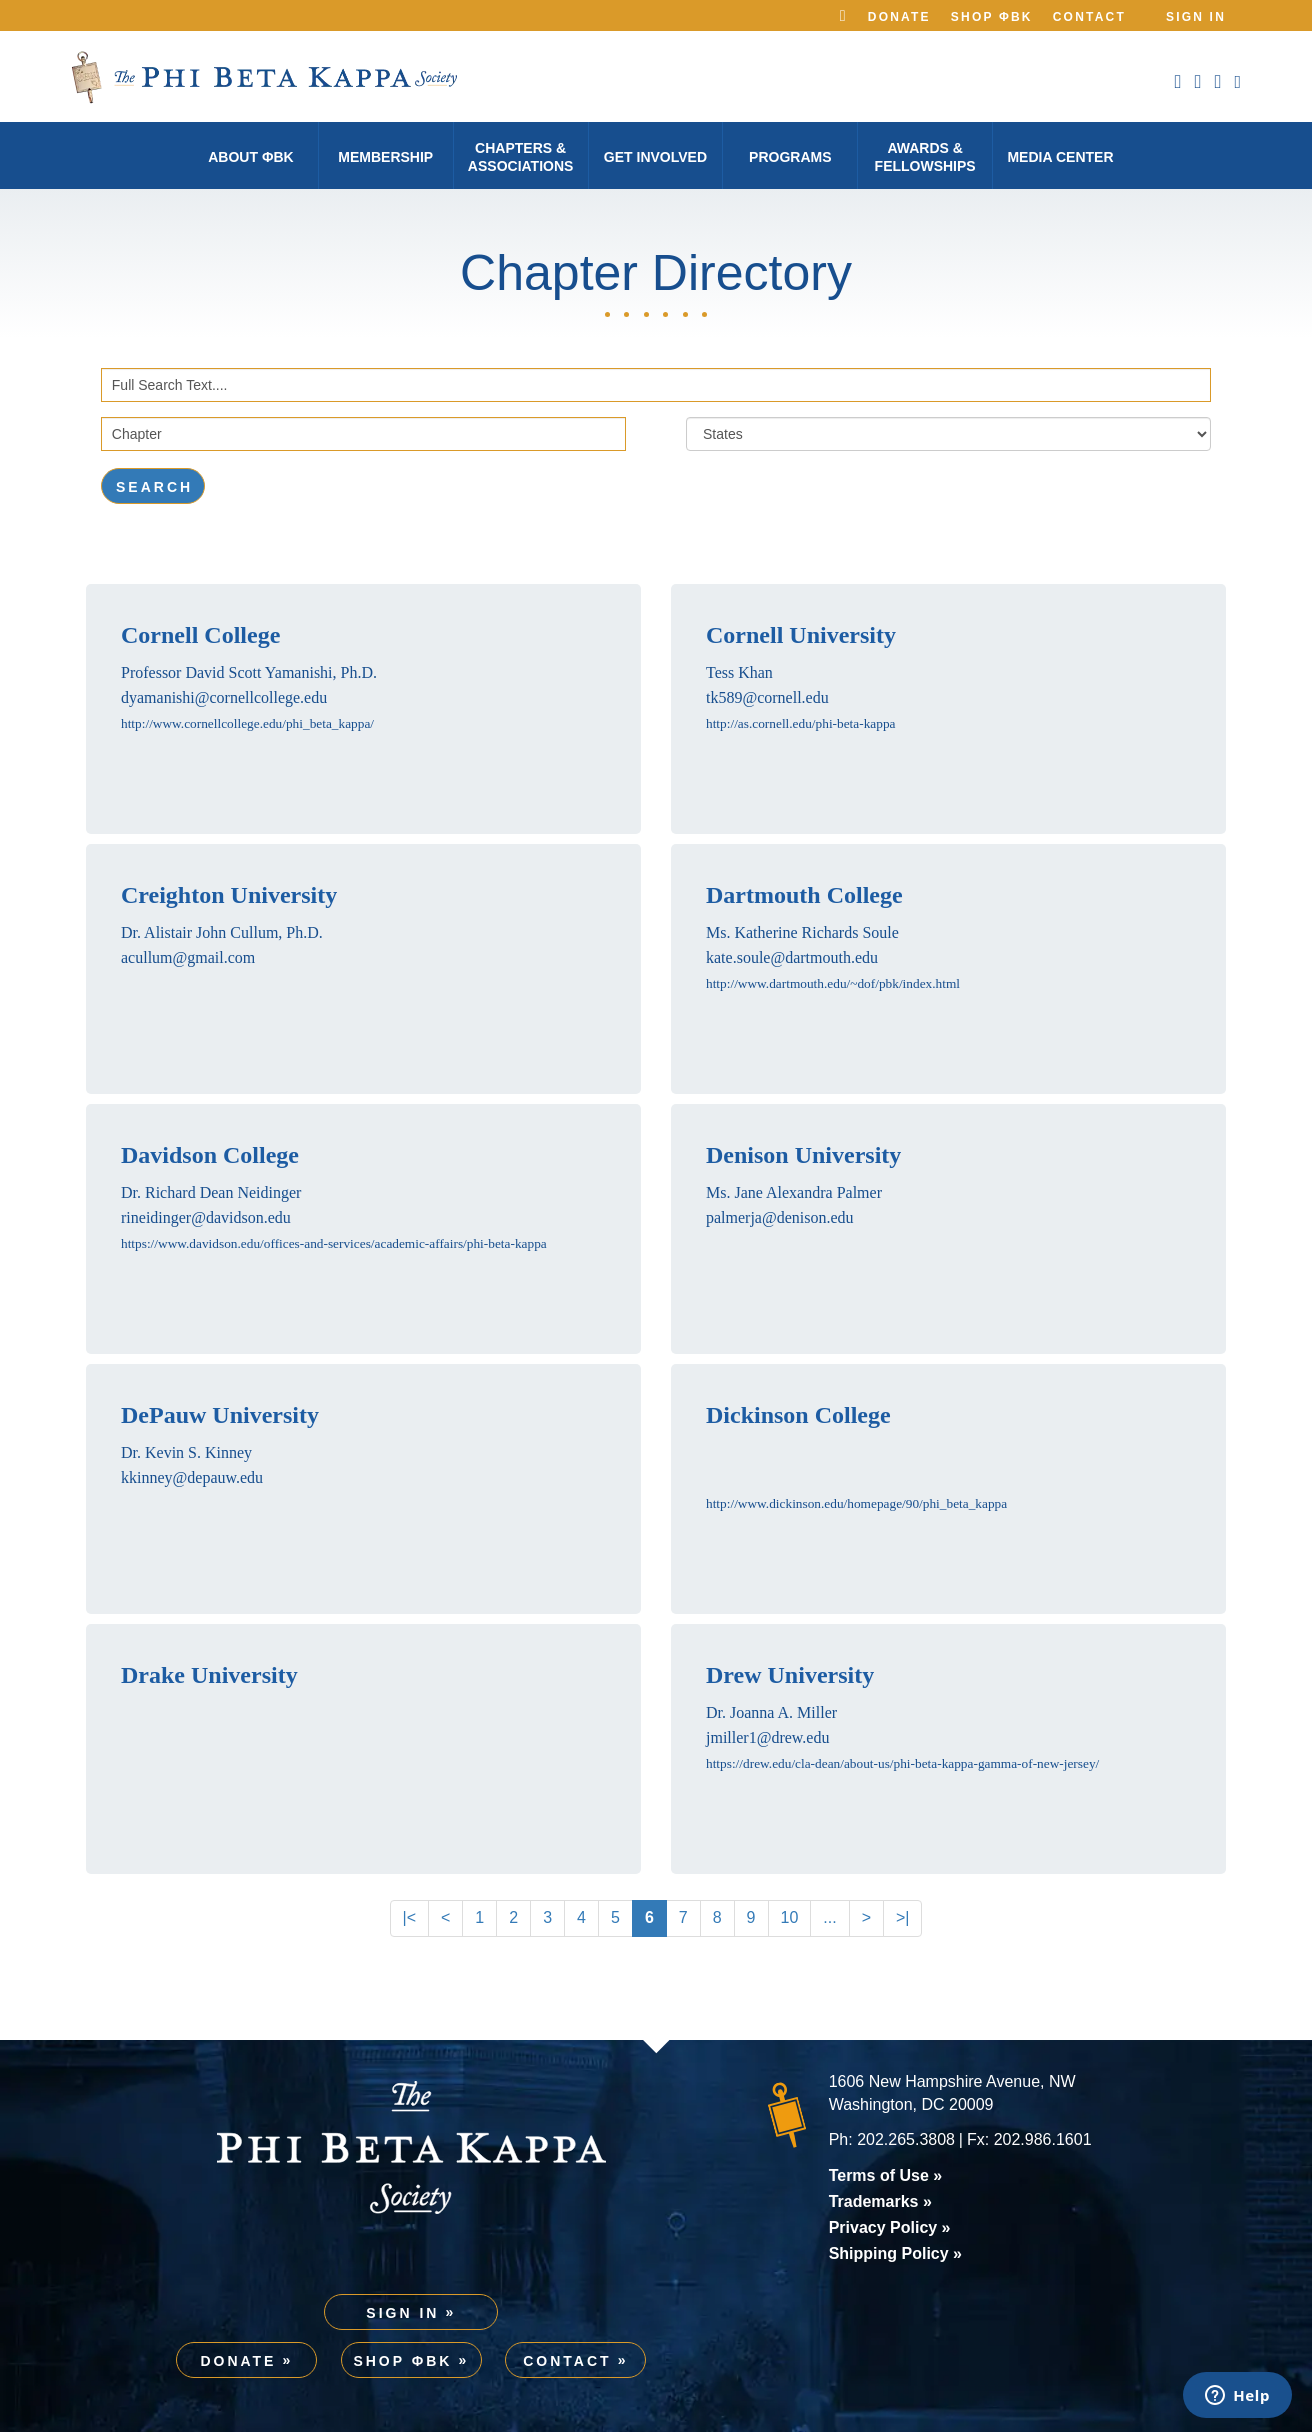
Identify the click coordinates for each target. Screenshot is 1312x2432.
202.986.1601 (1043, 2139)
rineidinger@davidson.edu (206, 1217)
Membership (385, 157)
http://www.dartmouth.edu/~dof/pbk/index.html (833, 983)
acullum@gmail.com (188, 957)
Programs (790, 157)
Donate (899, 17)
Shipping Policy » (895, 2253)
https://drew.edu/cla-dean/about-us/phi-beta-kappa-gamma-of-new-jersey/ (902, 1763)
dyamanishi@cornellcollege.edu (224, 697)
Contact (1089, 17)
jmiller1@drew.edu (767, 1737)
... (829, 1917)
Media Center (1060, 157)
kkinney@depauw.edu (192, 1477)
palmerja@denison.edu (780, 1217)
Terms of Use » (886, 2175)
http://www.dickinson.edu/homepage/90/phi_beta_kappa (856, 1503)
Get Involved (655, 157)
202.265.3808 (906, 2139)
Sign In (1196, 17)
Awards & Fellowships (925, 157)
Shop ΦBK (992, 17)
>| (903, 1917)
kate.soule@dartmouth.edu (792, 957)
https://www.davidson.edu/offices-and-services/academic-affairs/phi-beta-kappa (334, 1243)
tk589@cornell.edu (767, 697)
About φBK (250, 157)
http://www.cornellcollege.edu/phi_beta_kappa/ (247, 723)
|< (410, 1917)
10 (790, 1917)
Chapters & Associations (521, 157)
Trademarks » (880, 2201)
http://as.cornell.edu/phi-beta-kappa (801, 723)
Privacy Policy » (890, 2227)
